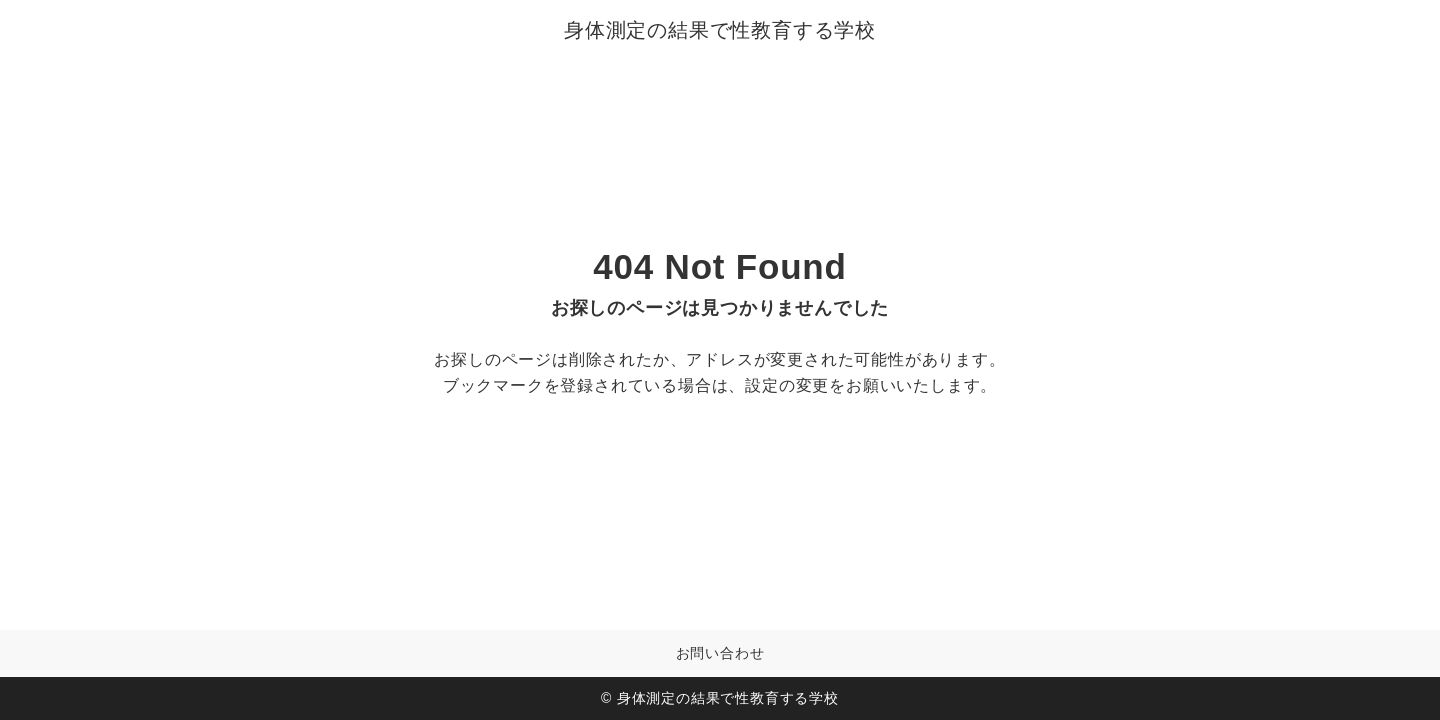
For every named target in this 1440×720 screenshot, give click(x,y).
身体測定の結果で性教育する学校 (720, 30)
